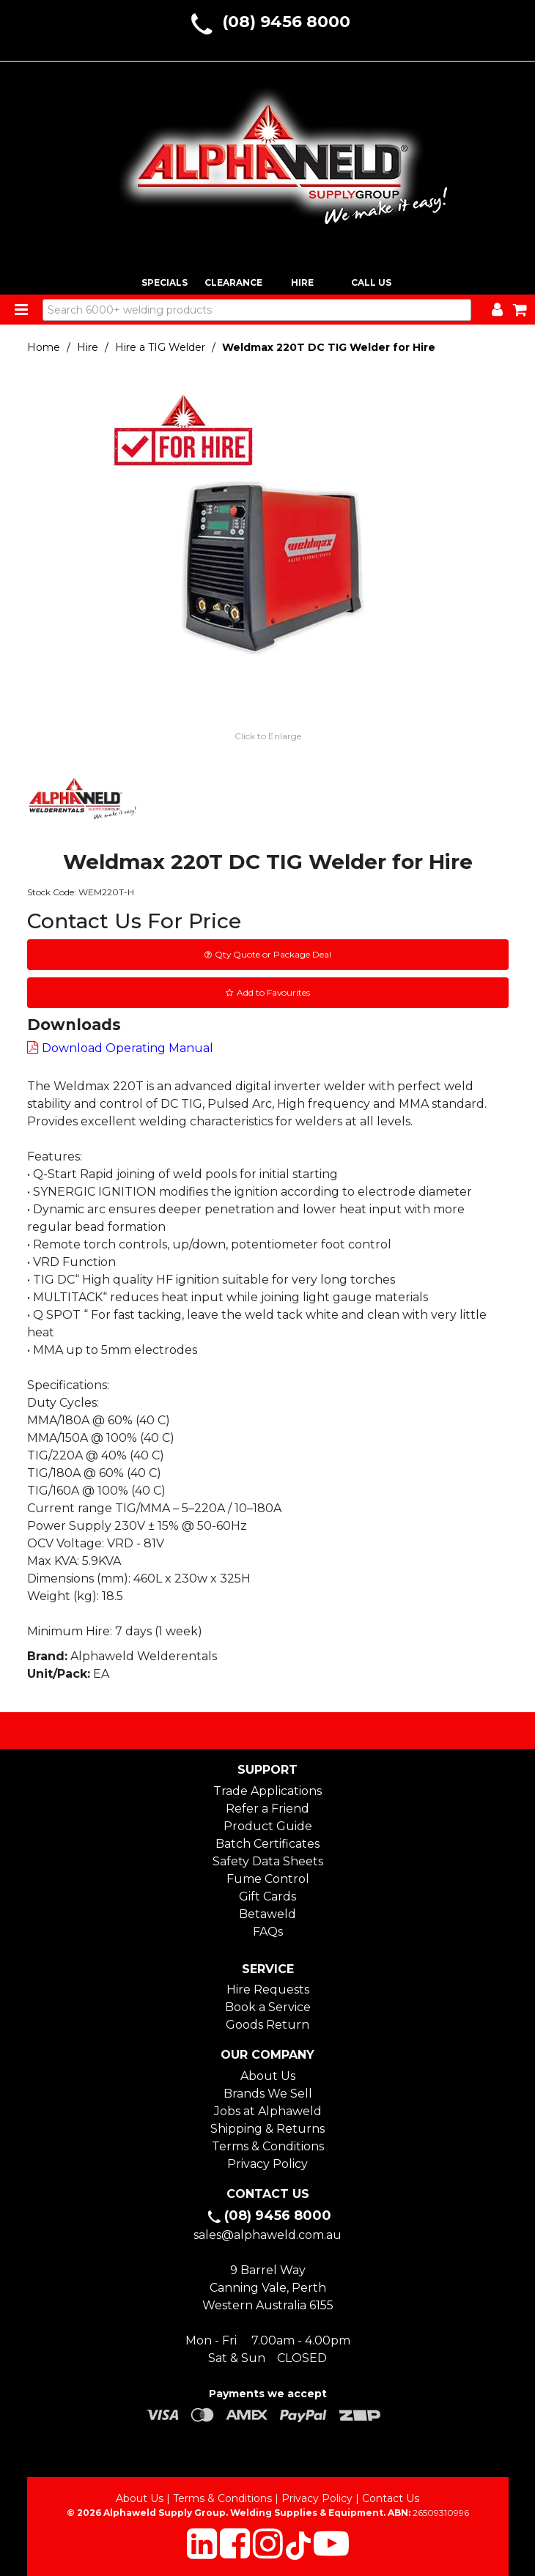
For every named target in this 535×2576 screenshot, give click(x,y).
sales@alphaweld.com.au (267, 2235)
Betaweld (267, 1914)
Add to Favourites (273, 992)
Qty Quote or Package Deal (273, 954)
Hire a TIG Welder (160, 347)
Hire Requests (267, 1989)
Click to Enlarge (268, 735)
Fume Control (267, 1879)
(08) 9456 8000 (286, 22)
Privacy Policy (267, 2164)
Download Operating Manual (127, 1048)
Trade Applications (267, 1791)
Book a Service (268, 2007)
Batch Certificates (267, 1844)
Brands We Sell (268, 2094)
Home (43, 347)
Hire (87, 347)
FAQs (268, 1932)
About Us (267, 2076)
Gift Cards (267, 1896)
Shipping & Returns (267, 2129)
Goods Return (267, 2025)
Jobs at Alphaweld (268, 2111)
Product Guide (268, 1826)
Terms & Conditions (268, 2146)
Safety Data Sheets (268, 1861)
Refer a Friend (267, 1809)
